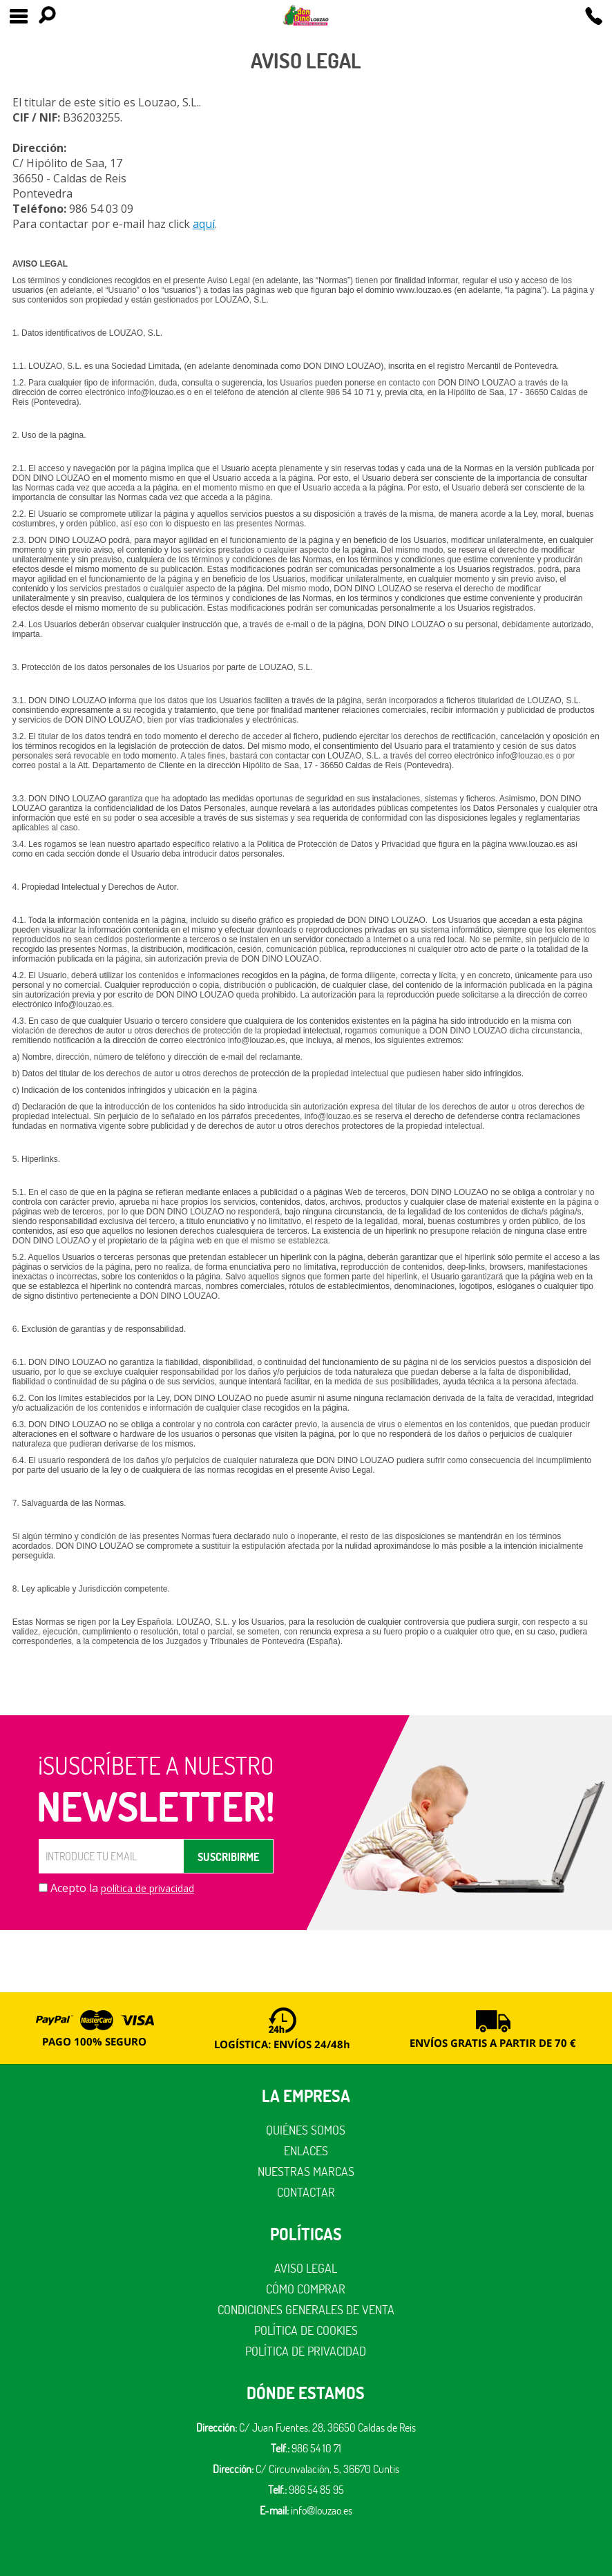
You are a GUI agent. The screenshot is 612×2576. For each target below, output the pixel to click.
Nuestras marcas (306, 2171)
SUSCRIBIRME (228, 1857)
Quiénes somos (305, 2130)
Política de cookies (306, 2330)
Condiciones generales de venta (306, 2310)
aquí (204, 223)
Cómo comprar (305, 2289)
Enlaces (306, 2151)
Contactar (306, 2192)
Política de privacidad (305, 2351)
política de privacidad (147, 1888)
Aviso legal (305, 2268)
